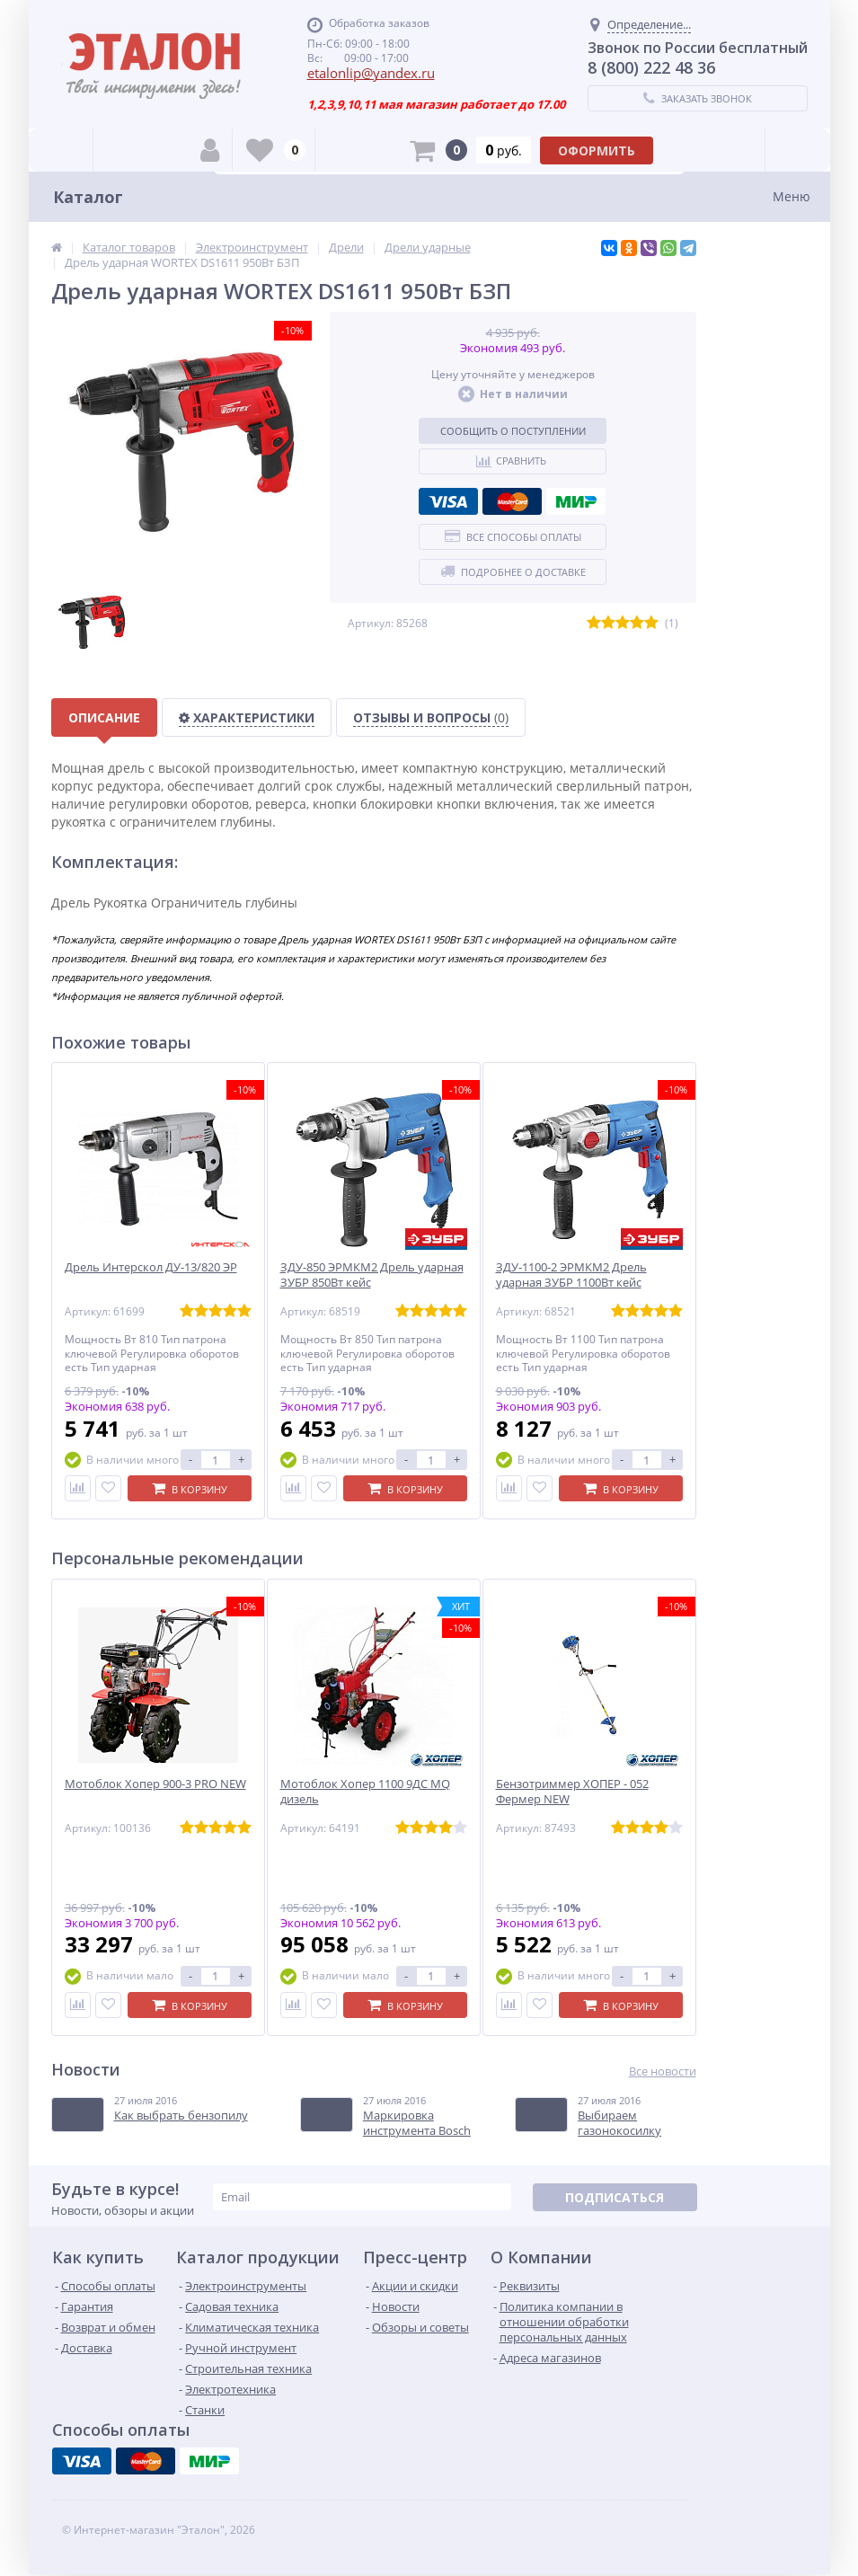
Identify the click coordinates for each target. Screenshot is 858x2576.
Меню (791, 196)
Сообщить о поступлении (513, 431)
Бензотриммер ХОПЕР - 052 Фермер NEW (572, 1791)
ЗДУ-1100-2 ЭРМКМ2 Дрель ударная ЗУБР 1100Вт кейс (571, 1275)
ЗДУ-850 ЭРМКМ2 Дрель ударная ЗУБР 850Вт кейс (372, 1275)
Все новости (662, 2071)
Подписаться (614, 2197)
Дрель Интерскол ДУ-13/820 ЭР (151, 1267)
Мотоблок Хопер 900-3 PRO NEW (155, 1784)
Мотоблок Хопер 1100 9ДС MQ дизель (365, 1791)
